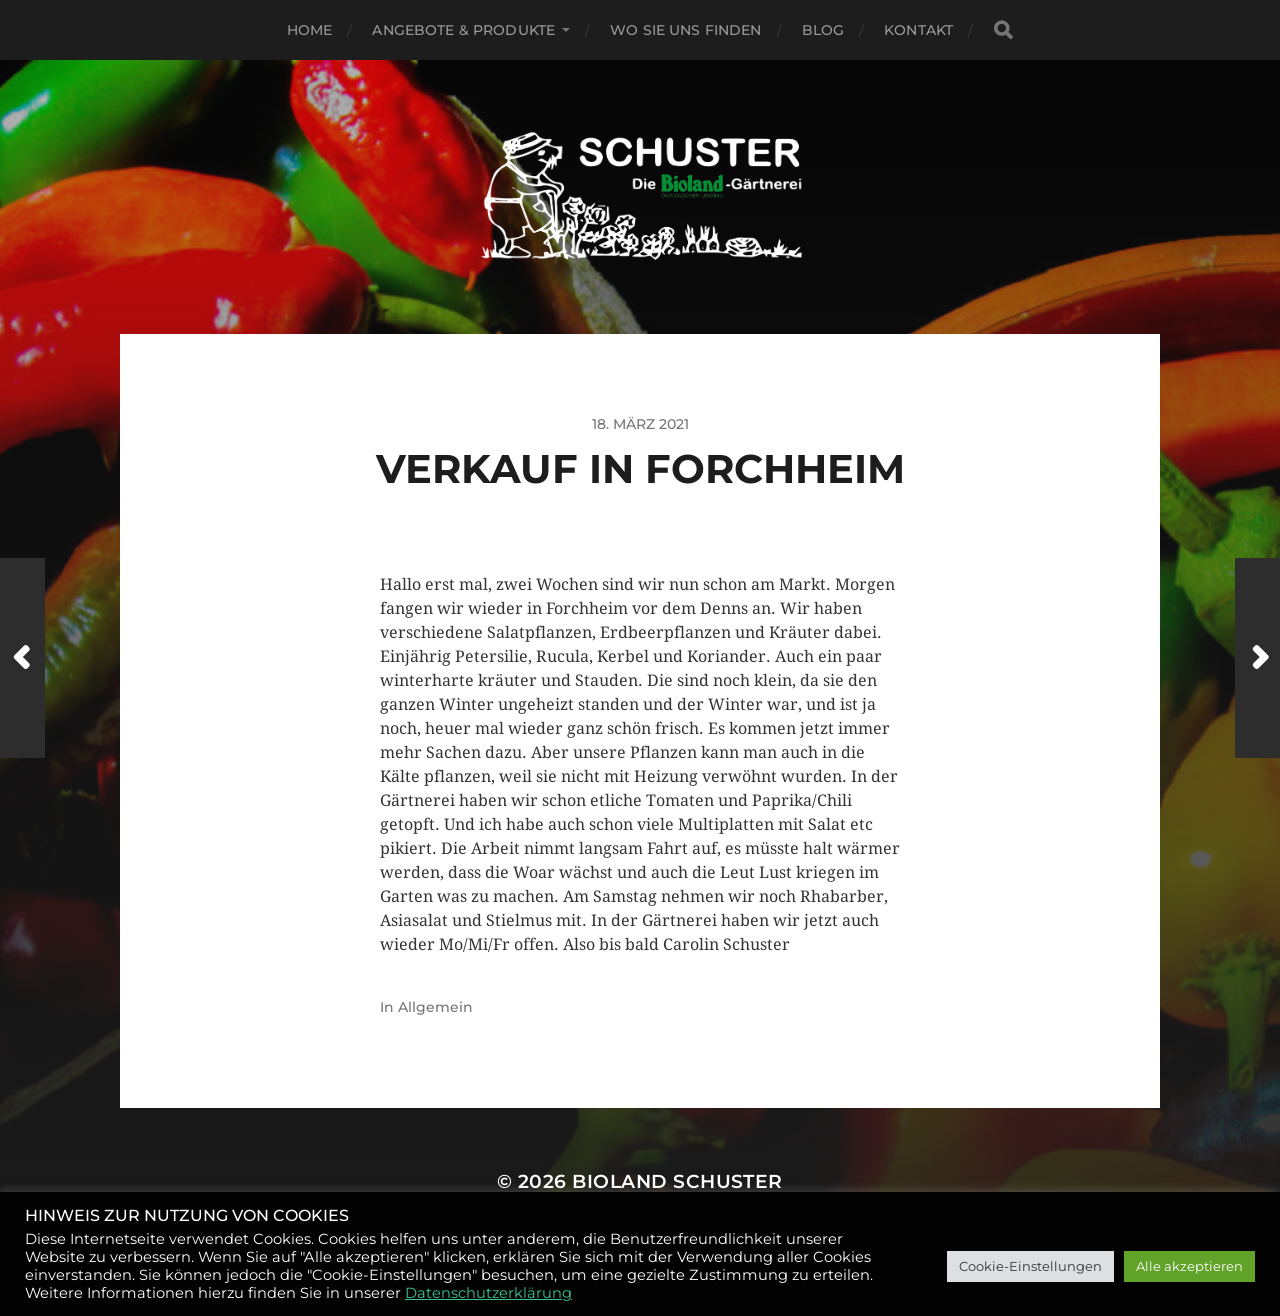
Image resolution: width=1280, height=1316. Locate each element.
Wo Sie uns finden (685, 30)
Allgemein (435, 1007)
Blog (823, 30)
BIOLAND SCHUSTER (677, 1181)
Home (310, 30)
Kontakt (918, 30)
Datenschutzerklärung (488, 1293)
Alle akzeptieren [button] (1189, 1266)
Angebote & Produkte (463, 30)
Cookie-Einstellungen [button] (1030, 1266)
